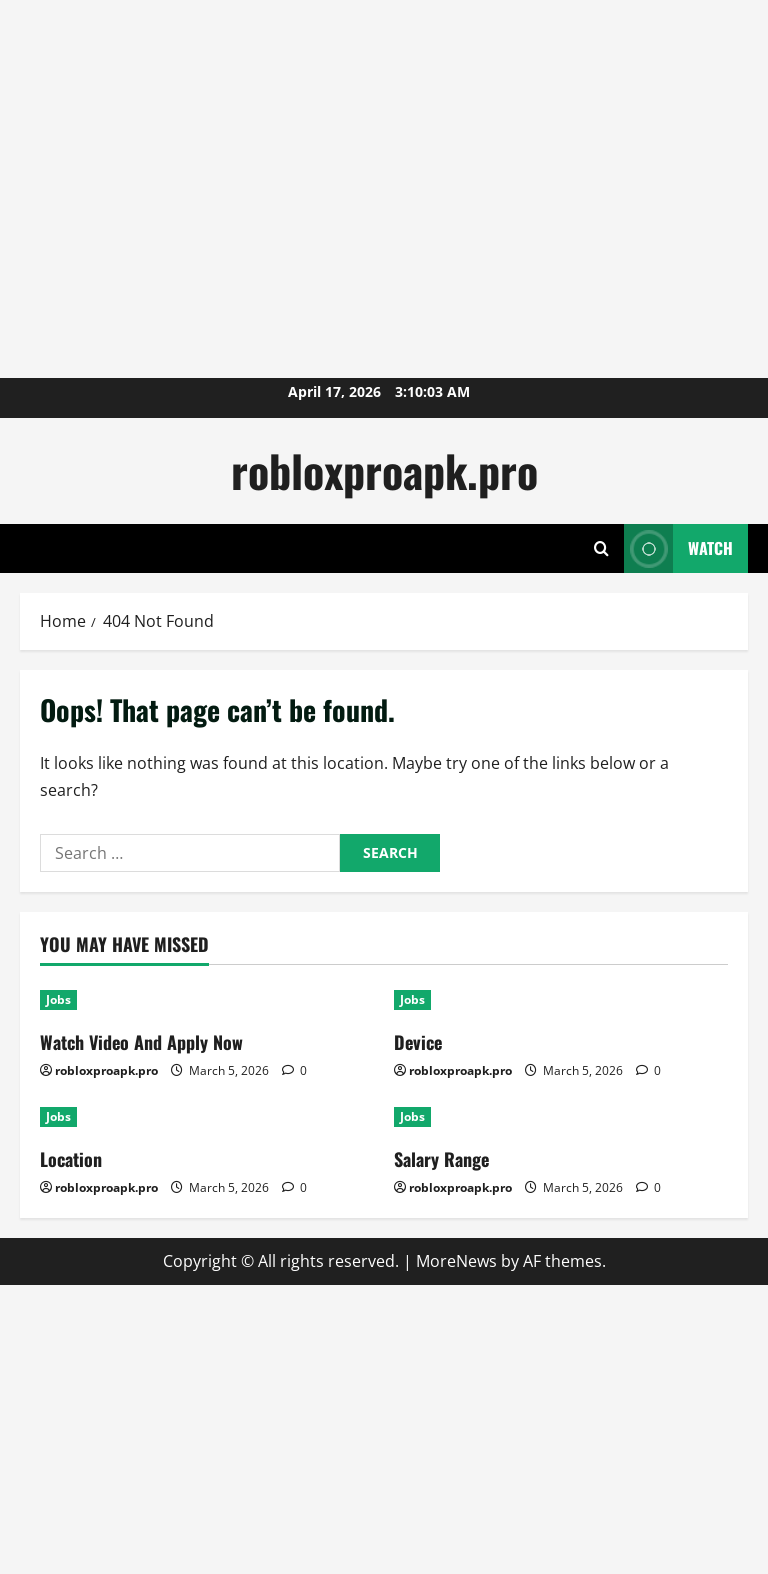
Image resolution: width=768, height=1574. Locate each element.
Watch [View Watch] (678, 548)
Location (71, 1159)
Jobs (58, 999)
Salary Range (441, 1159)
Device (418, 1042)
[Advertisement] (364, 45)
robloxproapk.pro (384, 470)
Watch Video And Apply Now (141, 1042)
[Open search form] (601, 548)
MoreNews (456, 1261)
